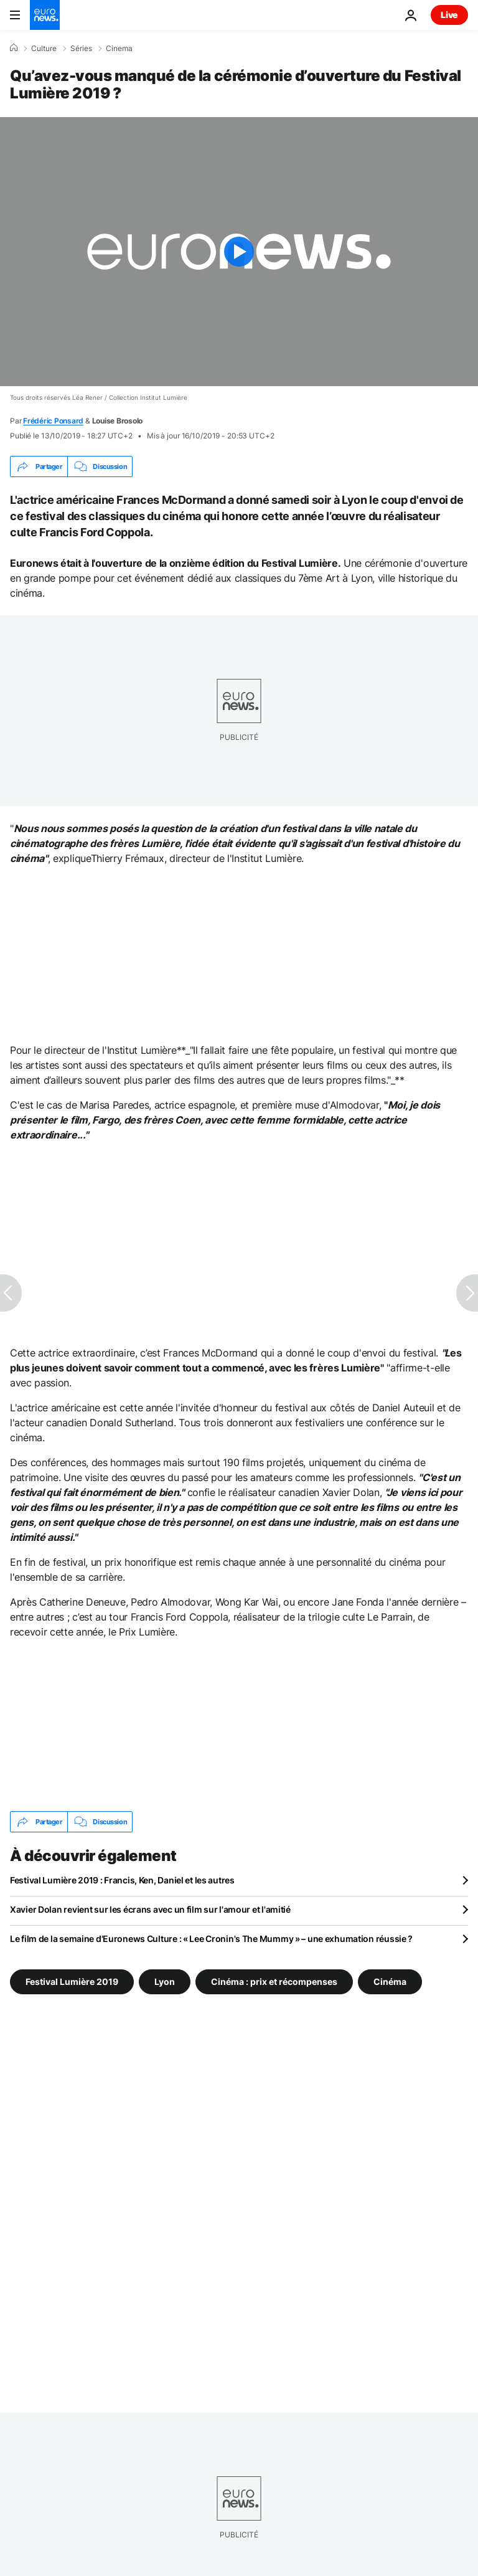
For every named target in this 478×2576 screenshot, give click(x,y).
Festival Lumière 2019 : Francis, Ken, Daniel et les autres (122, 1880)
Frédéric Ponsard (53, 420)
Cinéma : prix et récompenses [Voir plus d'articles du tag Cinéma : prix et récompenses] (274, 1981)
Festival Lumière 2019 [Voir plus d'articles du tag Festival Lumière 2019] (72, 1981)
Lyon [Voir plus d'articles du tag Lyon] (164, 1981)
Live (449, 14)
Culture (44, 48)
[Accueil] (13, 48)
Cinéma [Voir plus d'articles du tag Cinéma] (389, 1981)
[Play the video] (239, 251)
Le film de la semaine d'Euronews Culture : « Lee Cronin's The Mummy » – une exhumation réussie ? (211, 1938)
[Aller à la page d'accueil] (45, 15)
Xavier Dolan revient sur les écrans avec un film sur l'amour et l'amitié (150, 1909)
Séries (81, 48)
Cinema (119, 48)
